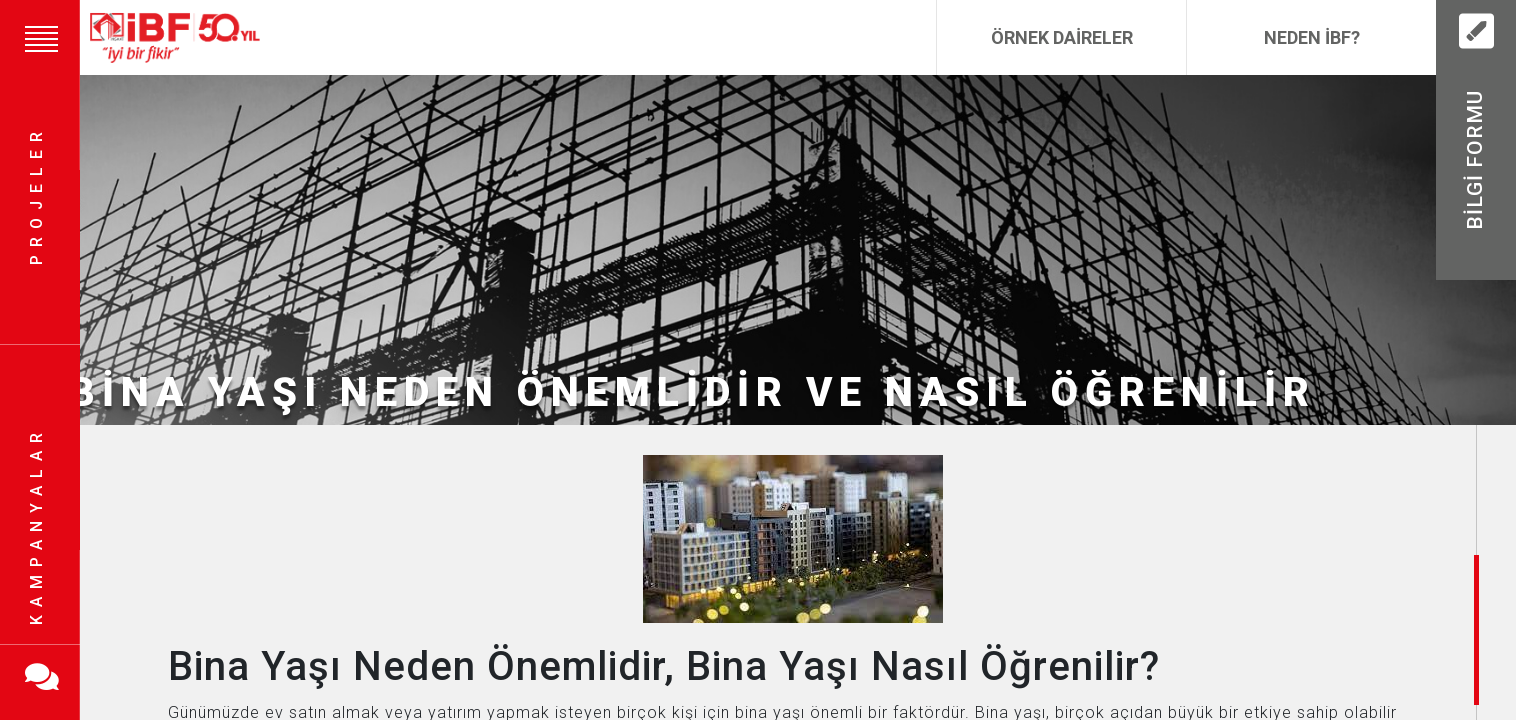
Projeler (36, 195)
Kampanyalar (36, 525)
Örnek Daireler (1062, 37)
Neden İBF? (1312, 37)
